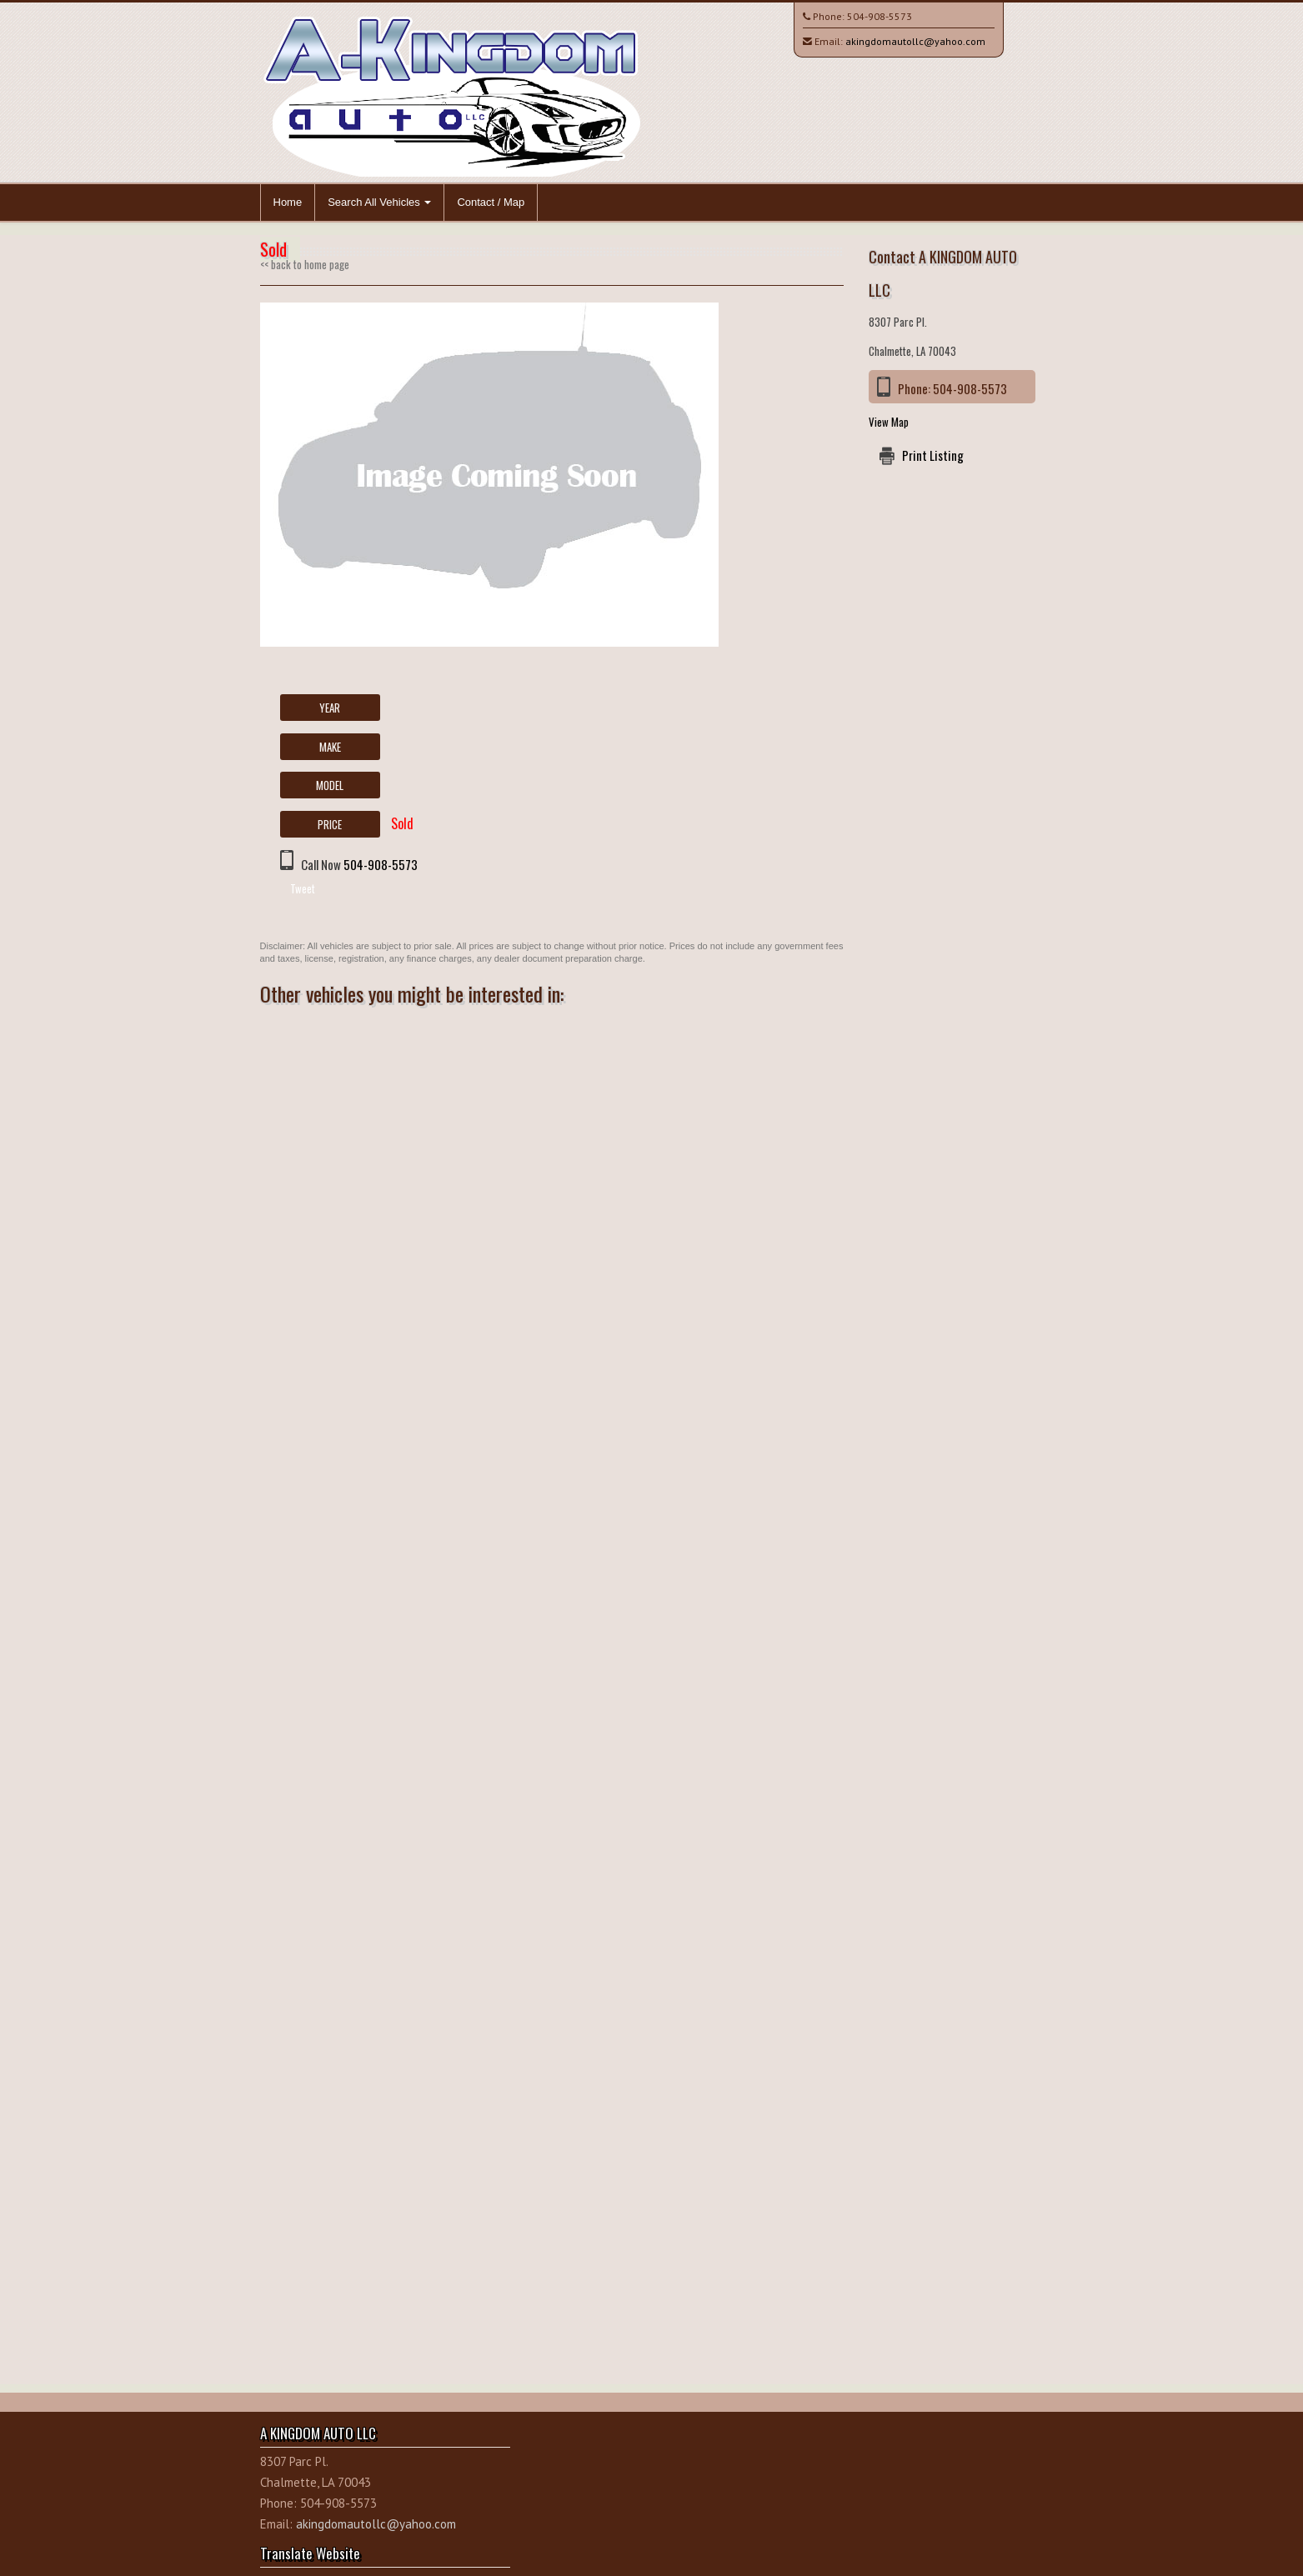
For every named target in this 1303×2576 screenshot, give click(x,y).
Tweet (302, 888)
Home (288, 202)
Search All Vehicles (379, 202)
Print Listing (933, 455)
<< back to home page (304, 264)
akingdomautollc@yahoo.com (915, 41)
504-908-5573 (879, 16)
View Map (889, 421)
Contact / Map (490, 202)
